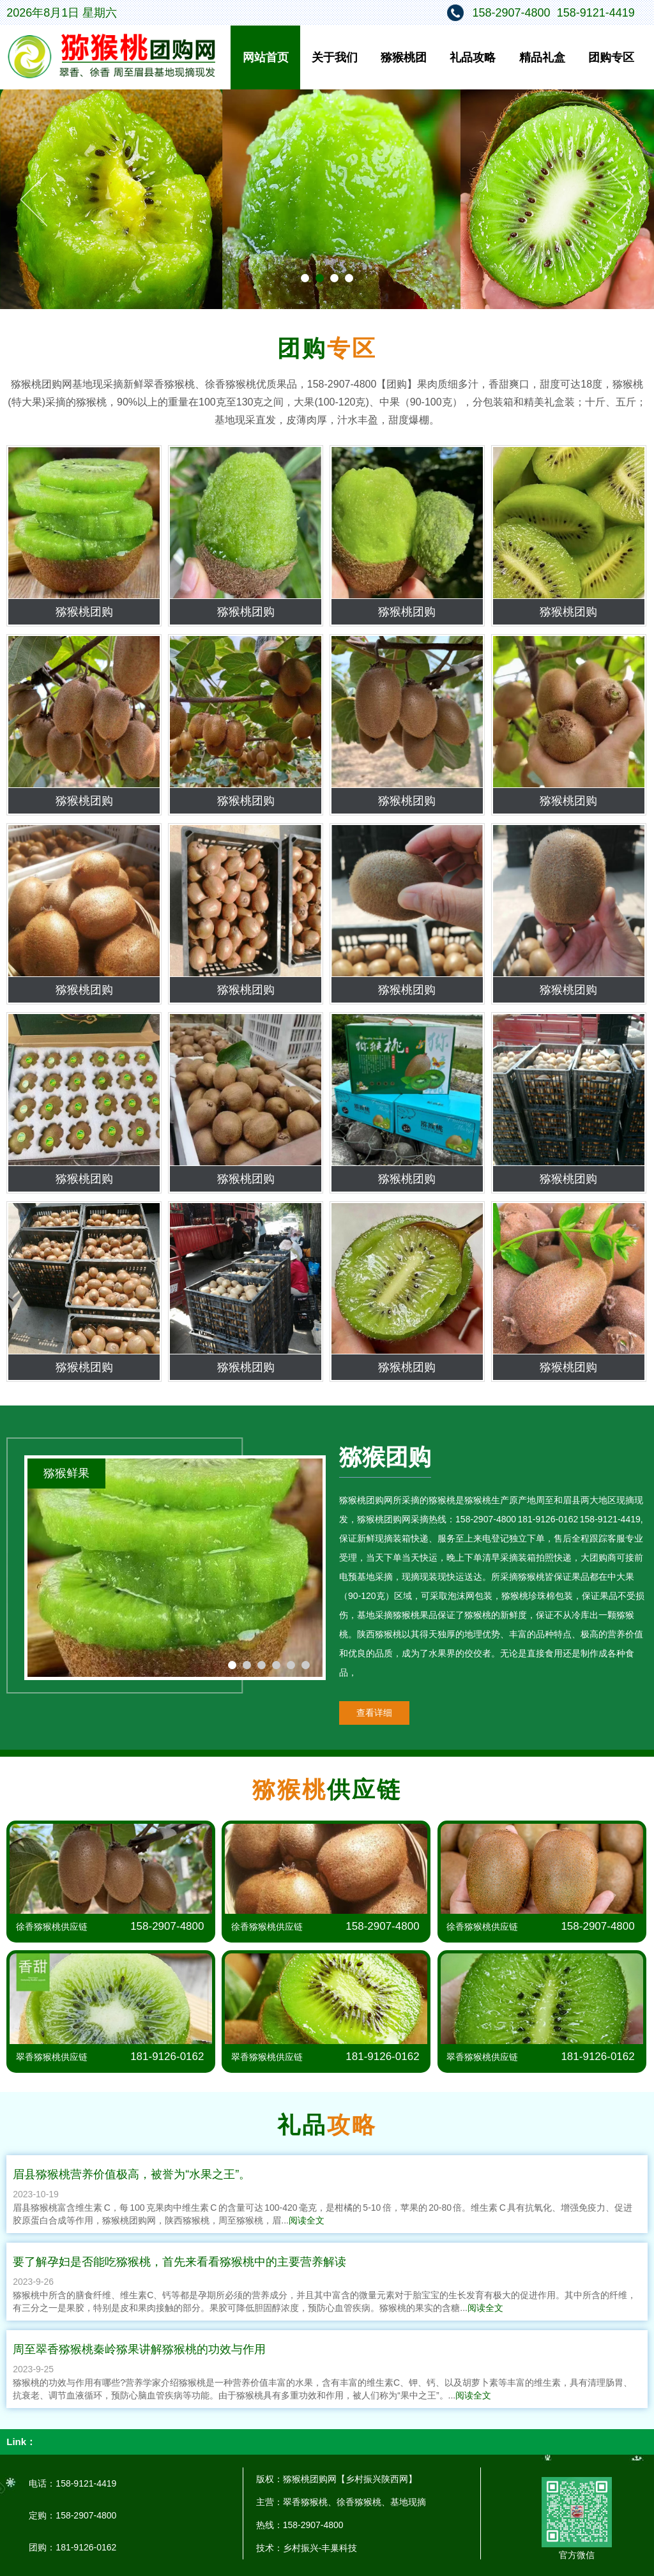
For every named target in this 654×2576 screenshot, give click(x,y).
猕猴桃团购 (84, 611)
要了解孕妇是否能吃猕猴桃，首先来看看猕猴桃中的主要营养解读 (179, 2261)
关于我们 (335, 57)
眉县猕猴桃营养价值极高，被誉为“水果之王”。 (131, 2174)
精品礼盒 (542, 57)
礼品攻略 (473, 57)
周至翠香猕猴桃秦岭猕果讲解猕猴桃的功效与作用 (139, 2349)
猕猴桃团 (404, 57)
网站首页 (266, 57)
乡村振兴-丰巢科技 (320, 2548)
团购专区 (611, 57)
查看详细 (374, 1713)
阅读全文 (306, 2220)
